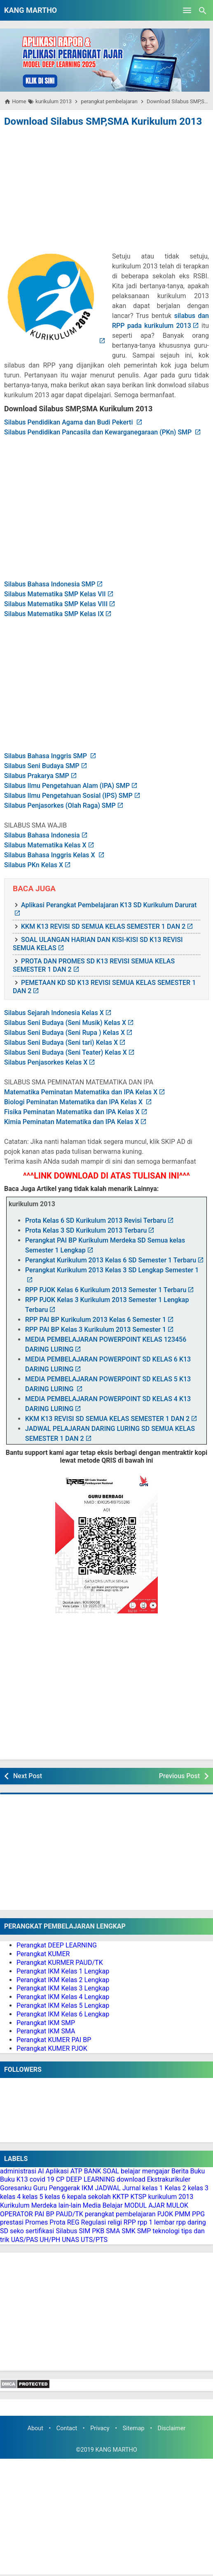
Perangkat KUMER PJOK (51, 2048)
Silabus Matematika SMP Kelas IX (54, 614)
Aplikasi (57, 2171)
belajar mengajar (145, 2171)
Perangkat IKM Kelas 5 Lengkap (62, 2005)
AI (41, 2171)
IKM (87, 2188)
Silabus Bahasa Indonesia (42, 835)
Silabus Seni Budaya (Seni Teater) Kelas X (65, 1052)
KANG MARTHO (30, 10)
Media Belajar (103, 2205)
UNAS (70, 2240)
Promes (36, 2222)
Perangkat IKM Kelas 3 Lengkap (62, 1988)
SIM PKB (91, 2231)
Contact (66, 2428)
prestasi (11, 2222)
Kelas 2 (175, 2188)
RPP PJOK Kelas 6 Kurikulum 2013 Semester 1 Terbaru (105, 1290)
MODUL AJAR (144, 2205)
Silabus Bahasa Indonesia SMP (49, 584)
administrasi (18, 2171)
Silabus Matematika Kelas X (45, 845)
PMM (182, 2214)
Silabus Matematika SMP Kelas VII (55, 594)
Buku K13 (14, 2179)
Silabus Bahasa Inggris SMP (46, 756)
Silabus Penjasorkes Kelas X (45, 1062)
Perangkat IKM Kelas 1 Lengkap (62, 1971)
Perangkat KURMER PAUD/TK (59, 1962)
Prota (57, 2222)
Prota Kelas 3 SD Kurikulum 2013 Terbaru (86, 1230)
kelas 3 (198, 2188)
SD (4, 2231)
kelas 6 (54, 2197)
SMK (129, 2231)
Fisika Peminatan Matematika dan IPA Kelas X (72, 1112)
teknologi (166, 2231)
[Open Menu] (187, 10)
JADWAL (108, 2188)
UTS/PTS (94, 2240)
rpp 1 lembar (156, 2222)
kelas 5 (32, 2197)
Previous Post (179, 1776)
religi (115, 2222)
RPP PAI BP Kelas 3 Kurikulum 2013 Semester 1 (95, 1329)
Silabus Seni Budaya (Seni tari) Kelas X (61, 1042)
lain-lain (70, 2205)
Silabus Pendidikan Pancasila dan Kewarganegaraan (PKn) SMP (98, 432)
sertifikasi (40, 2231)
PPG (198, 2214)
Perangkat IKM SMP (45, 2023)
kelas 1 (152, 2188)
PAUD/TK (69, 2214)
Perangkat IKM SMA (45, 2031)
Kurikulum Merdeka (28, 2205)
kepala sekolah (89, 2197)
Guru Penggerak (56, 2188)
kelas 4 (10, 2197)
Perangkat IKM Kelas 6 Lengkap (62, 2014)
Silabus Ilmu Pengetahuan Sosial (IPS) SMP (68, 795)
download (131, 2179)
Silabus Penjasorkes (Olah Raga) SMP (60, 805)
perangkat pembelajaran (120, 2214)
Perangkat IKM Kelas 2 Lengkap (62, 1980)
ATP (76, 2171)
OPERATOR (16, 2214)
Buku (197, 2171)
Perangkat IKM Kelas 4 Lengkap (62, 1997)
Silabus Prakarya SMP (36, 776)
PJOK (165, 2214)
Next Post (27, 1776)
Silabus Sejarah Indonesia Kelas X (54, 1013)
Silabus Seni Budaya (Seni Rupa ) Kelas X (64, 1033)
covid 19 (42, 2179)
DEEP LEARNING (90, 2179)
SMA (113, 2231)
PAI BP (44, 2214)
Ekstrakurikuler (168, 2179)
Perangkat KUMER (43, 1954)
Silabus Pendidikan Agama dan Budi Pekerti (69, 422)
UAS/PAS (24, 2240)
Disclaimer (172, 2428)
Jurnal (131, 2188)
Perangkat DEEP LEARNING (56, 1945)
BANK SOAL (101, 2171)
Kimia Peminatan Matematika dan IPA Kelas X (71, 1122)
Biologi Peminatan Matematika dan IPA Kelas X (74, 1102)
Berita (180, 2171)
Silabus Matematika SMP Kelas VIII (56, 604)
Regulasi (93, 2222)
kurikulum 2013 (170, 2197)
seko (17, 2231)
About (35, 2428)
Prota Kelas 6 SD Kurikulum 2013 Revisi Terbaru (95, 1220)
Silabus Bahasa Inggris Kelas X (50, 855)
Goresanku (16, 2188)
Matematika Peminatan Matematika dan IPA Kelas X (80, 1092)
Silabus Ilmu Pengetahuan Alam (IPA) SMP (67, 786)
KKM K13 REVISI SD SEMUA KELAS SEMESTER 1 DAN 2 (103, 926)
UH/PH (50, 2240)
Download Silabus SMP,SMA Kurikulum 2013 (103, 121)
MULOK (177, 2205)
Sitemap (134, 2428)
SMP (144, 2231)
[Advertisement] (106, 191)
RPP (130, 2222)
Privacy (100, 2428)
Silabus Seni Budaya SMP (42, 766)
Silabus (66, 2231)
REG (73, 2222)
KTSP (138, 2197)
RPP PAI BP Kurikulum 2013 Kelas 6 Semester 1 (95, 1320)
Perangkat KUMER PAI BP (53, 2040)
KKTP (120, 2197)
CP (60, 2179)
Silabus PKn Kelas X (33, 865)
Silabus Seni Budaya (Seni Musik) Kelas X (65, 1023)
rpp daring (191, 2222)
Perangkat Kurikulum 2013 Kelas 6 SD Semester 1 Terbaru (110, 1260)
